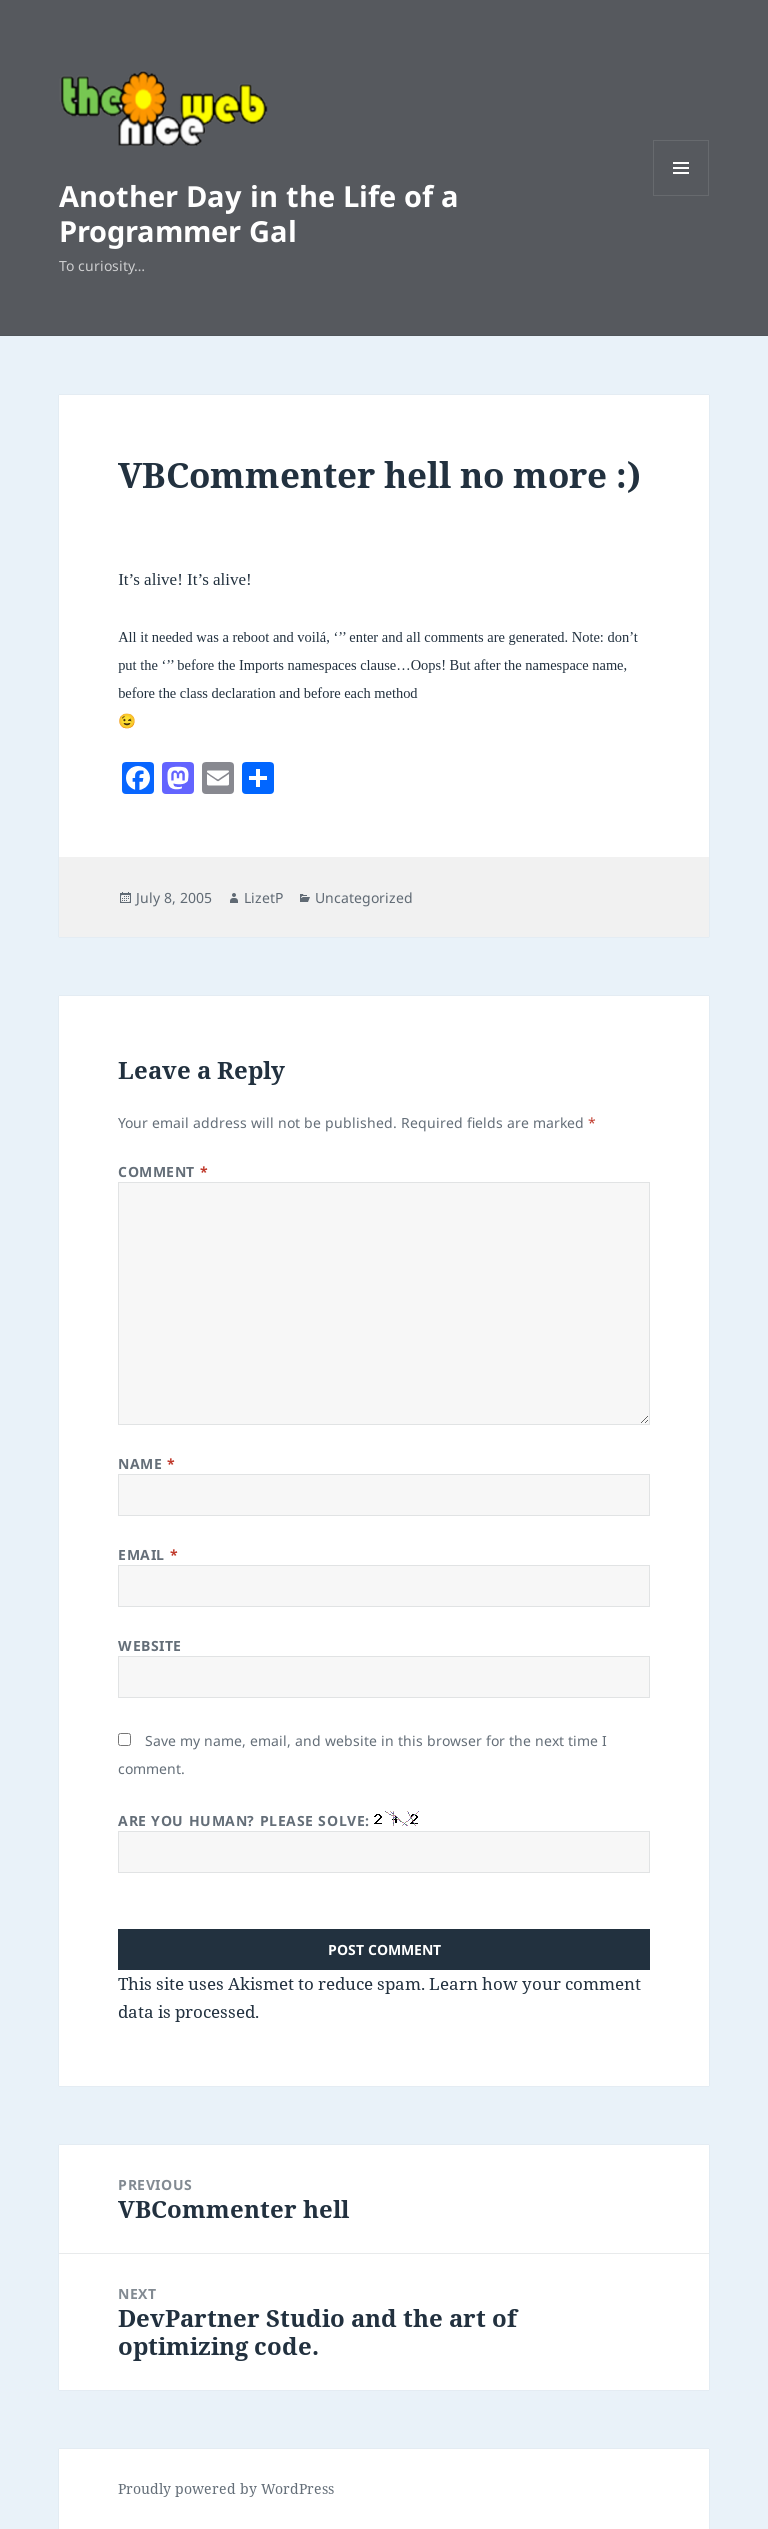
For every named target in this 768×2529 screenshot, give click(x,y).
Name (146, 1463)
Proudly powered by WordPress (226, 2488)
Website (150, 1645)
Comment (163, 1171)
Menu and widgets (681, 195)
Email (148, 1554)
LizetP (263, 897)
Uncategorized (364, 897)
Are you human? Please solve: (384, 1842)
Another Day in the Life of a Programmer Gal (259, 213)
